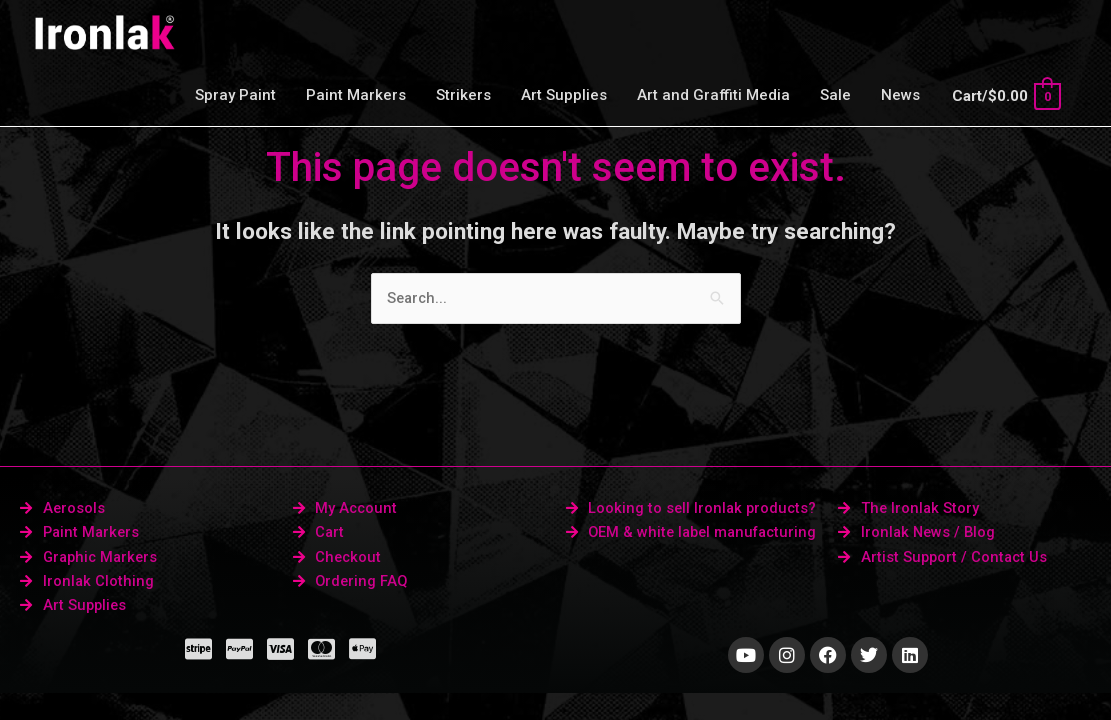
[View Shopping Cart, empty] (1005, 96)
